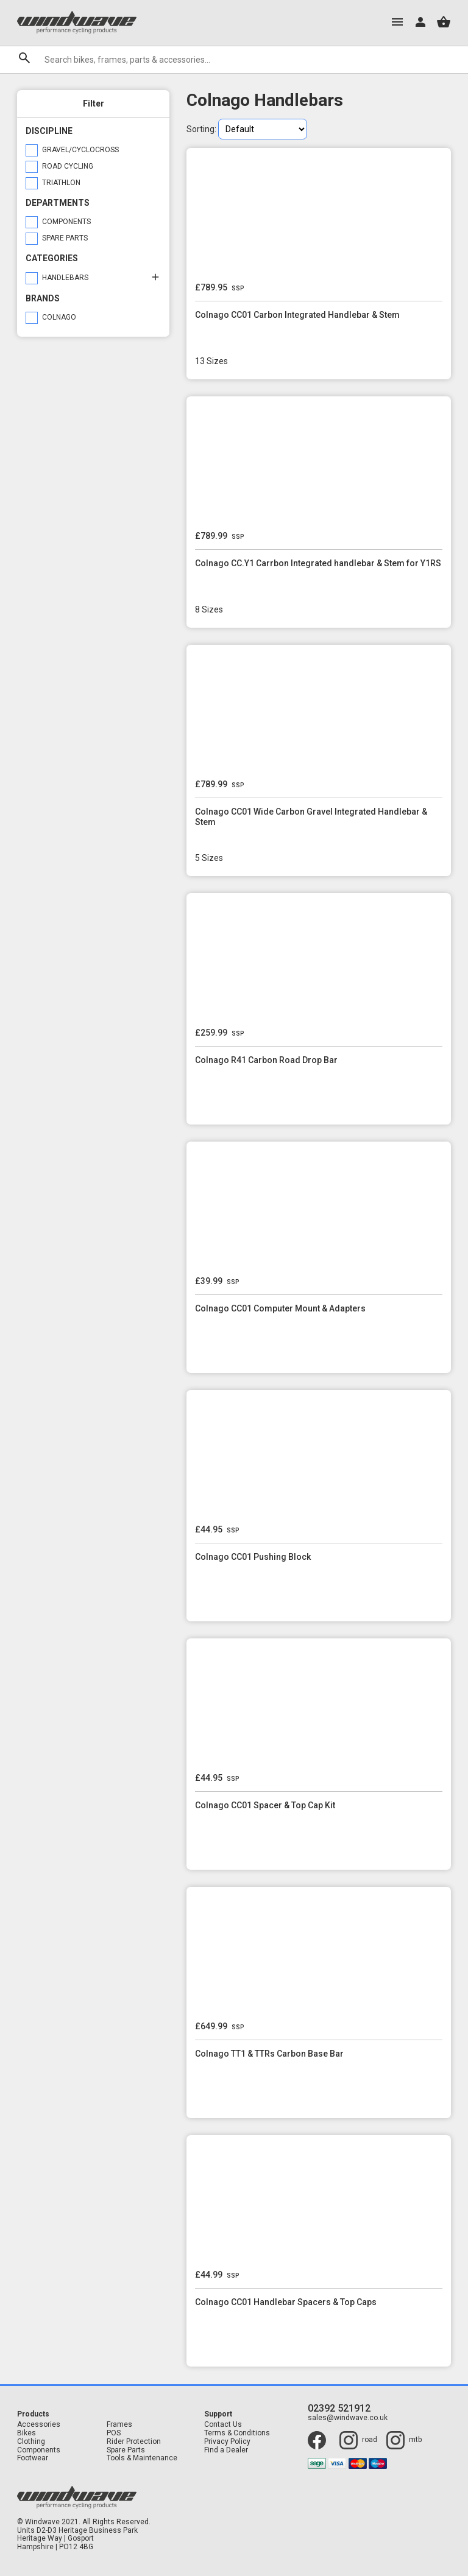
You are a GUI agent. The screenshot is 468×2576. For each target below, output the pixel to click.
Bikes (26, 2433)
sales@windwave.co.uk (348, 2418)
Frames (119, 2425)
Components (38, 2450)
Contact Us (223, 2425)
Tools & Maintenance (142, 2458)
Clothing (31, 2442)
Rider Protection (134, 2442)
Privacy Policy (227, 2442)
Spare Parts (126, 2450)
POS (114, 2433)
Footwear (32, 2458)
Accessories (38, 2425)
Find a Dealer (226, 2450)
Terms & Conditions (237, 2433)
